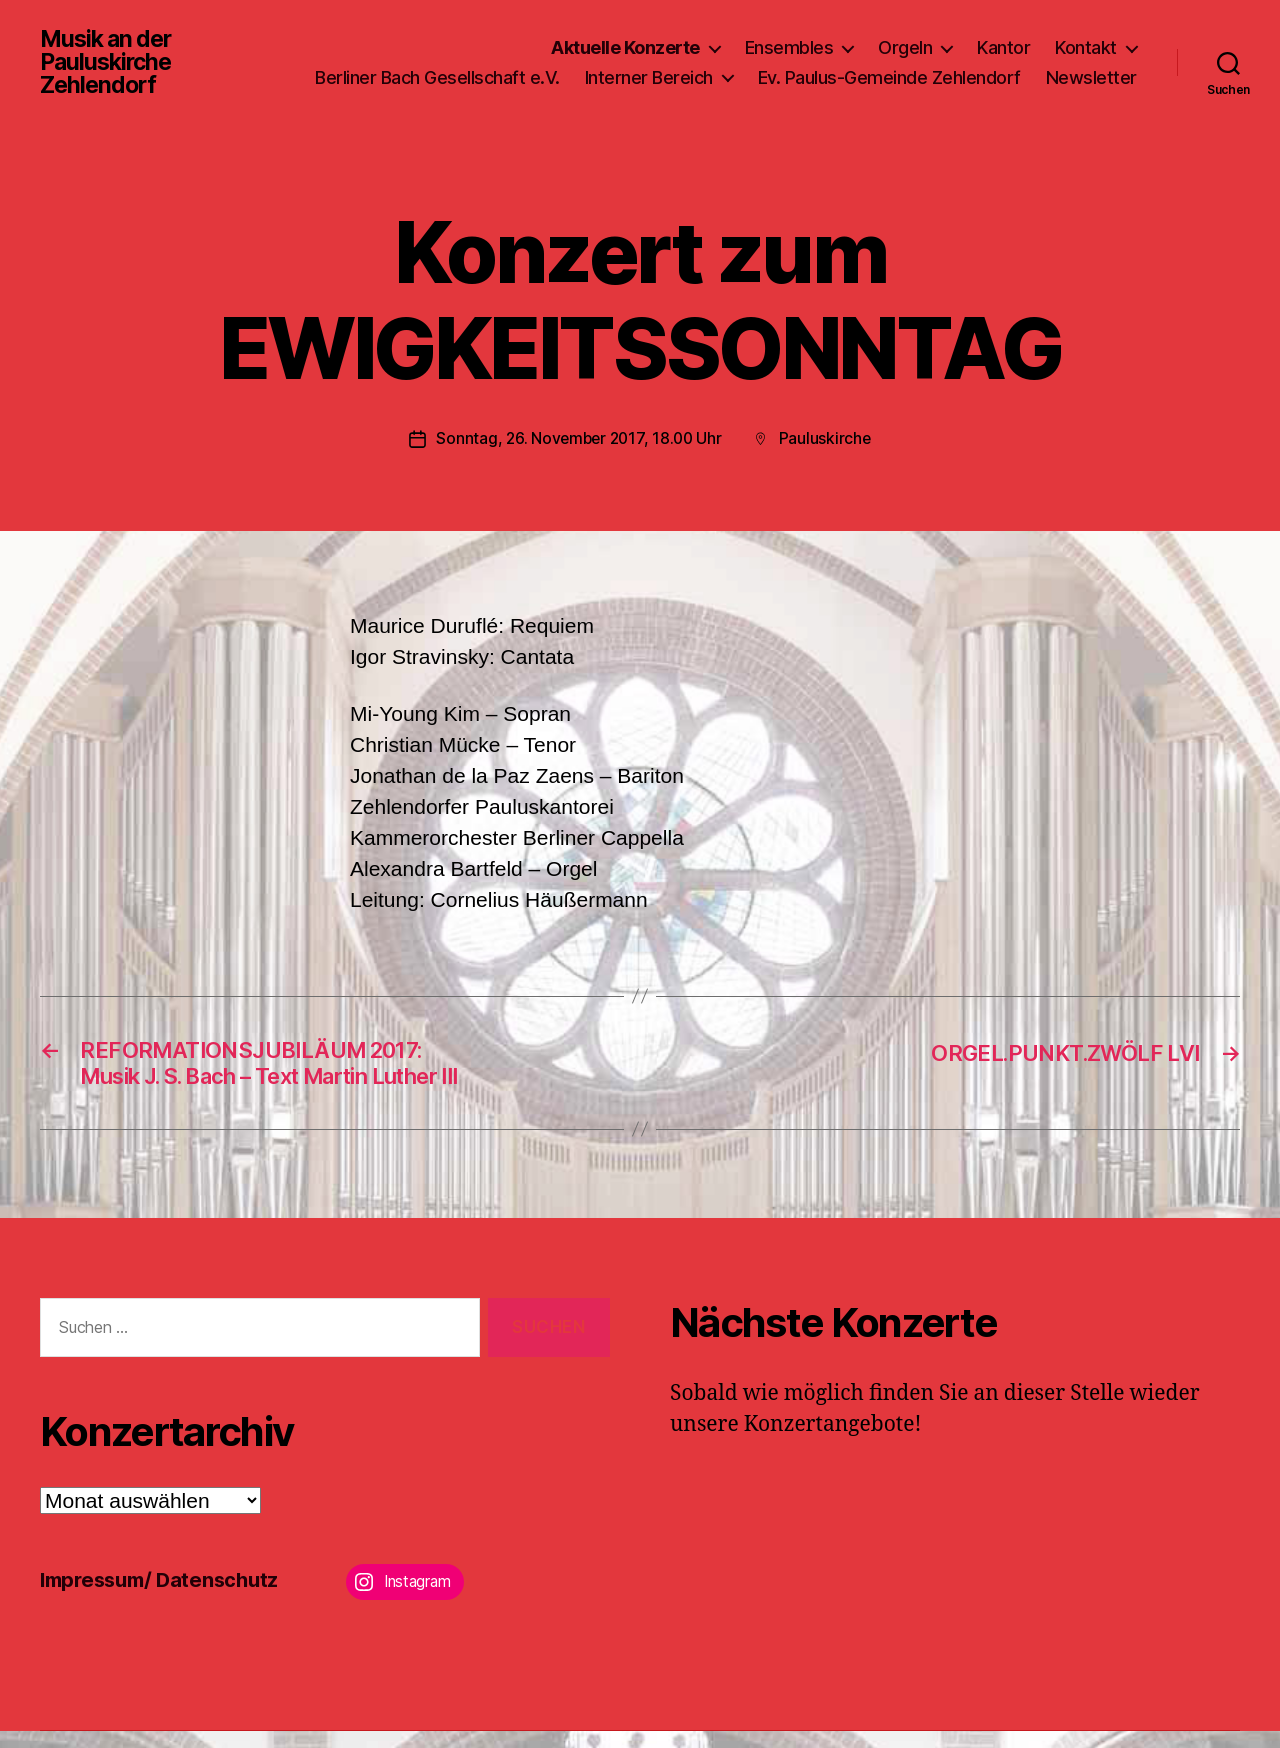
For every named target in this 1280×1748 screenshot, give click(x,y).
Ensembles (789, 38)
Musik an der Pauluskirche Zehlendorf (109, 68)
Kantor (1003, 38)
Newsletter (1091, 97)
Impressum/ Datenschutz (165, 1596)
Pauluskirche (828, 450)
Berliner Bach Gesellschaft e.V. (553, 68)
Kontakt (1086, 38)
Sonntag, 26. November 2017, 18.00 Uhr (578, 450)
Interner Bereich (765, 68)
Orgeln (905, 38)
